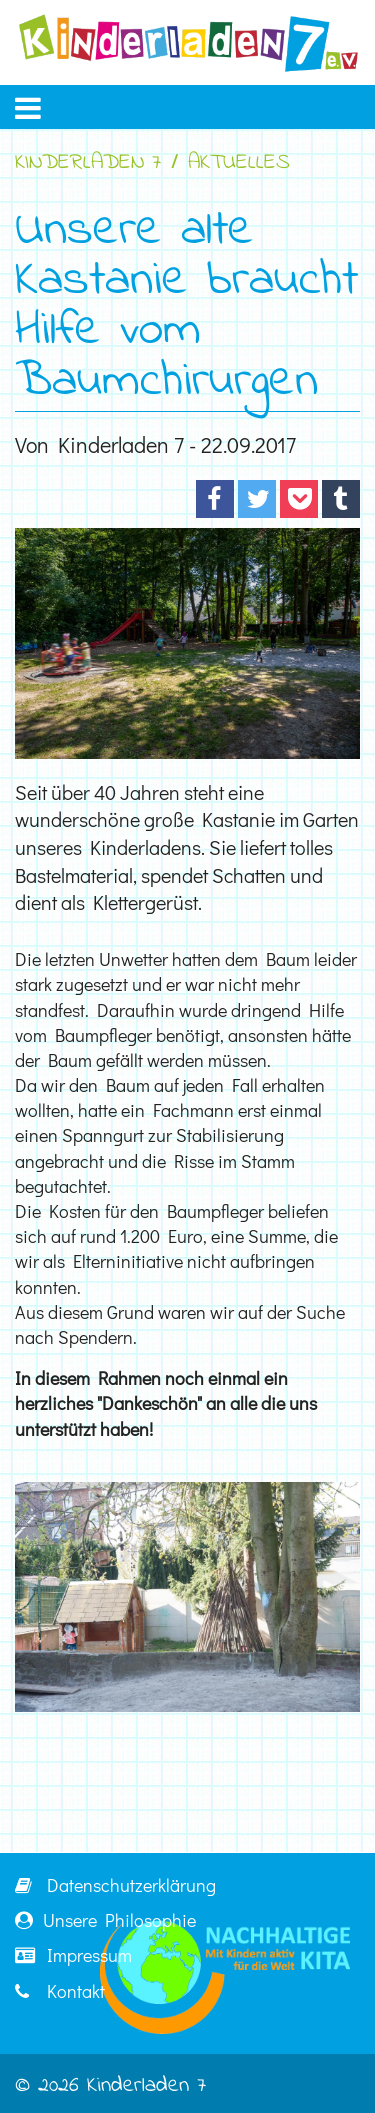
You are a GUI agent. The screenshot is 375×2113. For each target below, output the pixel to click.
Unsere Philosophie (105, 1920)
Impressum (73, 1955)
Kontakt (60, 1991)
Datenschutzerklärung (115, 1885)
